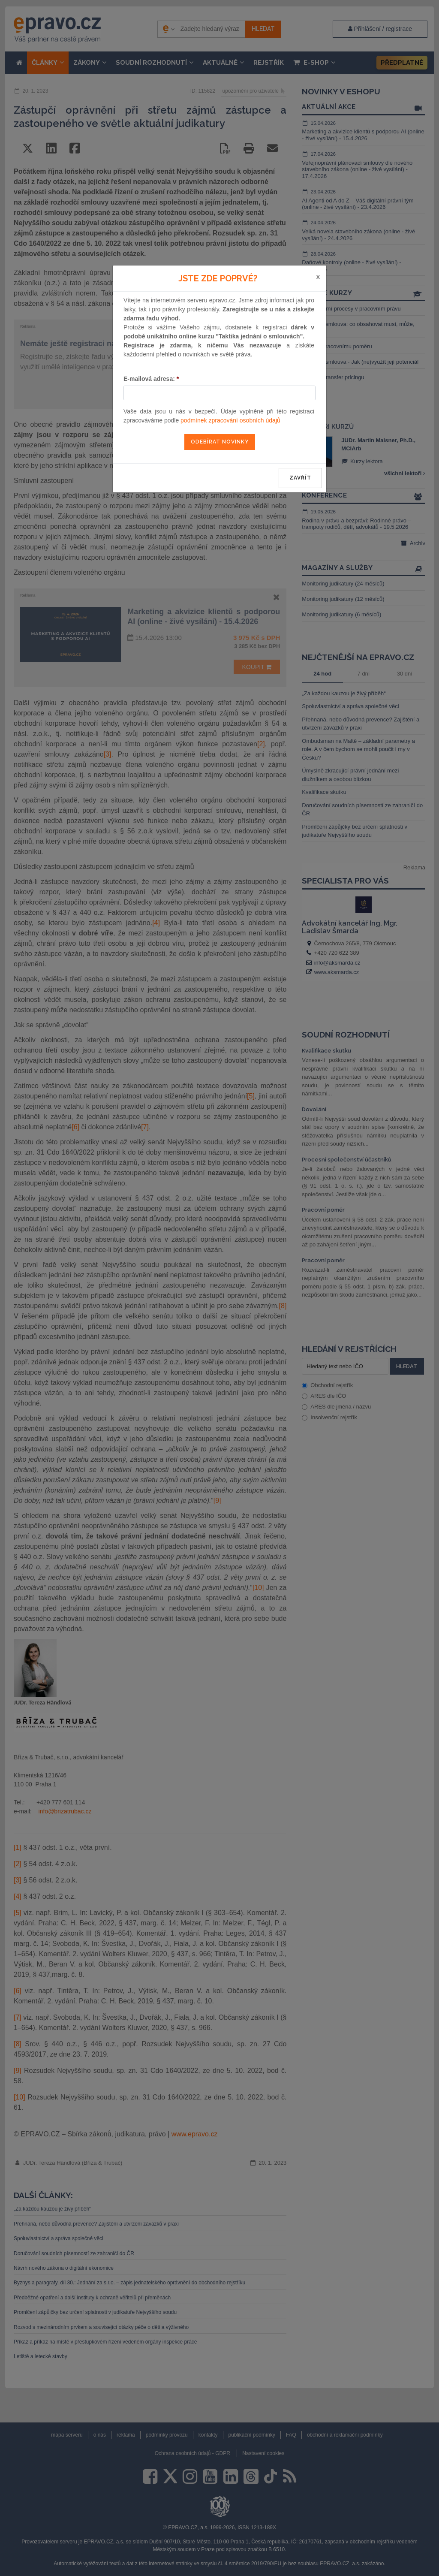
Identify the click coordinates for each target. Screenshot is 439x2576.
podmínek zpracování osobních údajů (230, 420)
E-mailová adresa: (151, 378)
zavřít (300, 478)
